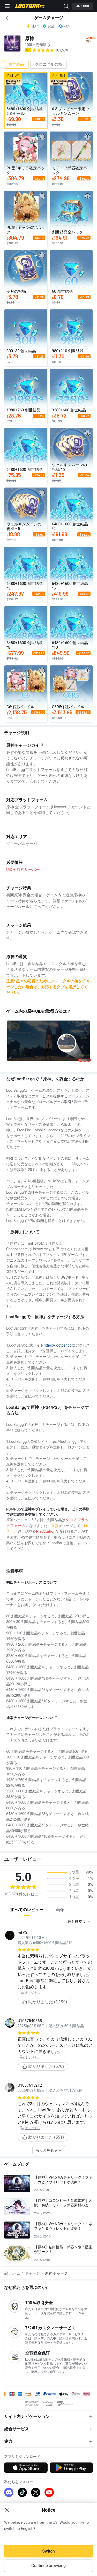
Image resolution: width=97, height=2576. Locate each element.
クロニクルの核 (48, 64)
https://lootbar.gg (58, 1345)
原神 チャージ (56, 2273)
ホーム (14, 2273)
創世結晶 (16, 64)
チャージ (32, 2273)
